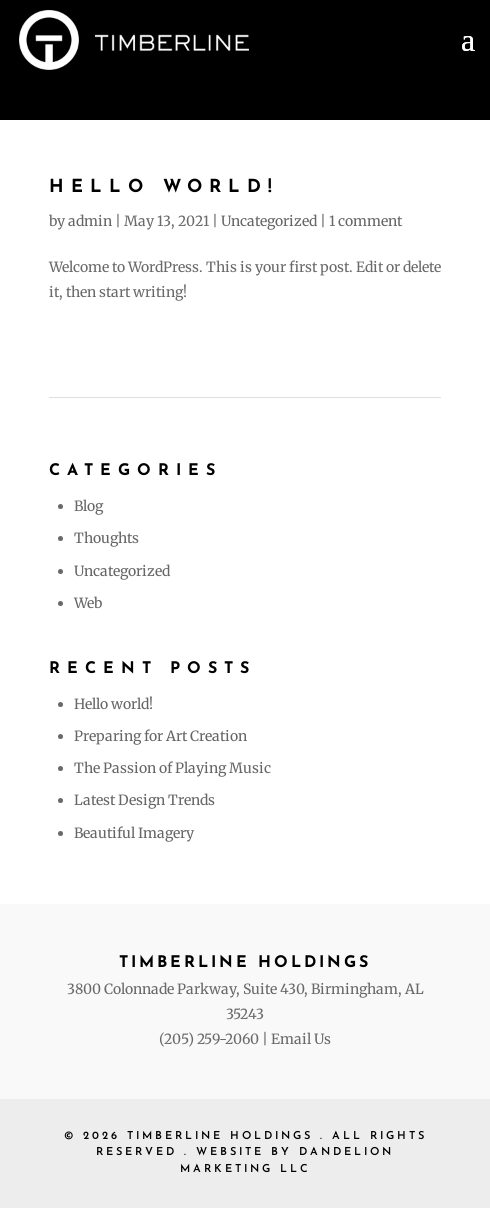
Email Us (301, 1039)
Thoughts (106, 538)
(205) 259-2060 (209, 1039)
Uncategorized (269, 221)
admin (90, 221)
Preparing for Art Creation (160, 736)
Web (88, 603)
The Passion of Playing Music (172, 768)
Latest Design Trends (144, 800)
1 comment (365, 221)
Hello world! (164, 187)
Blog (88, 506)
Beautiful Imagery (134, 833)
